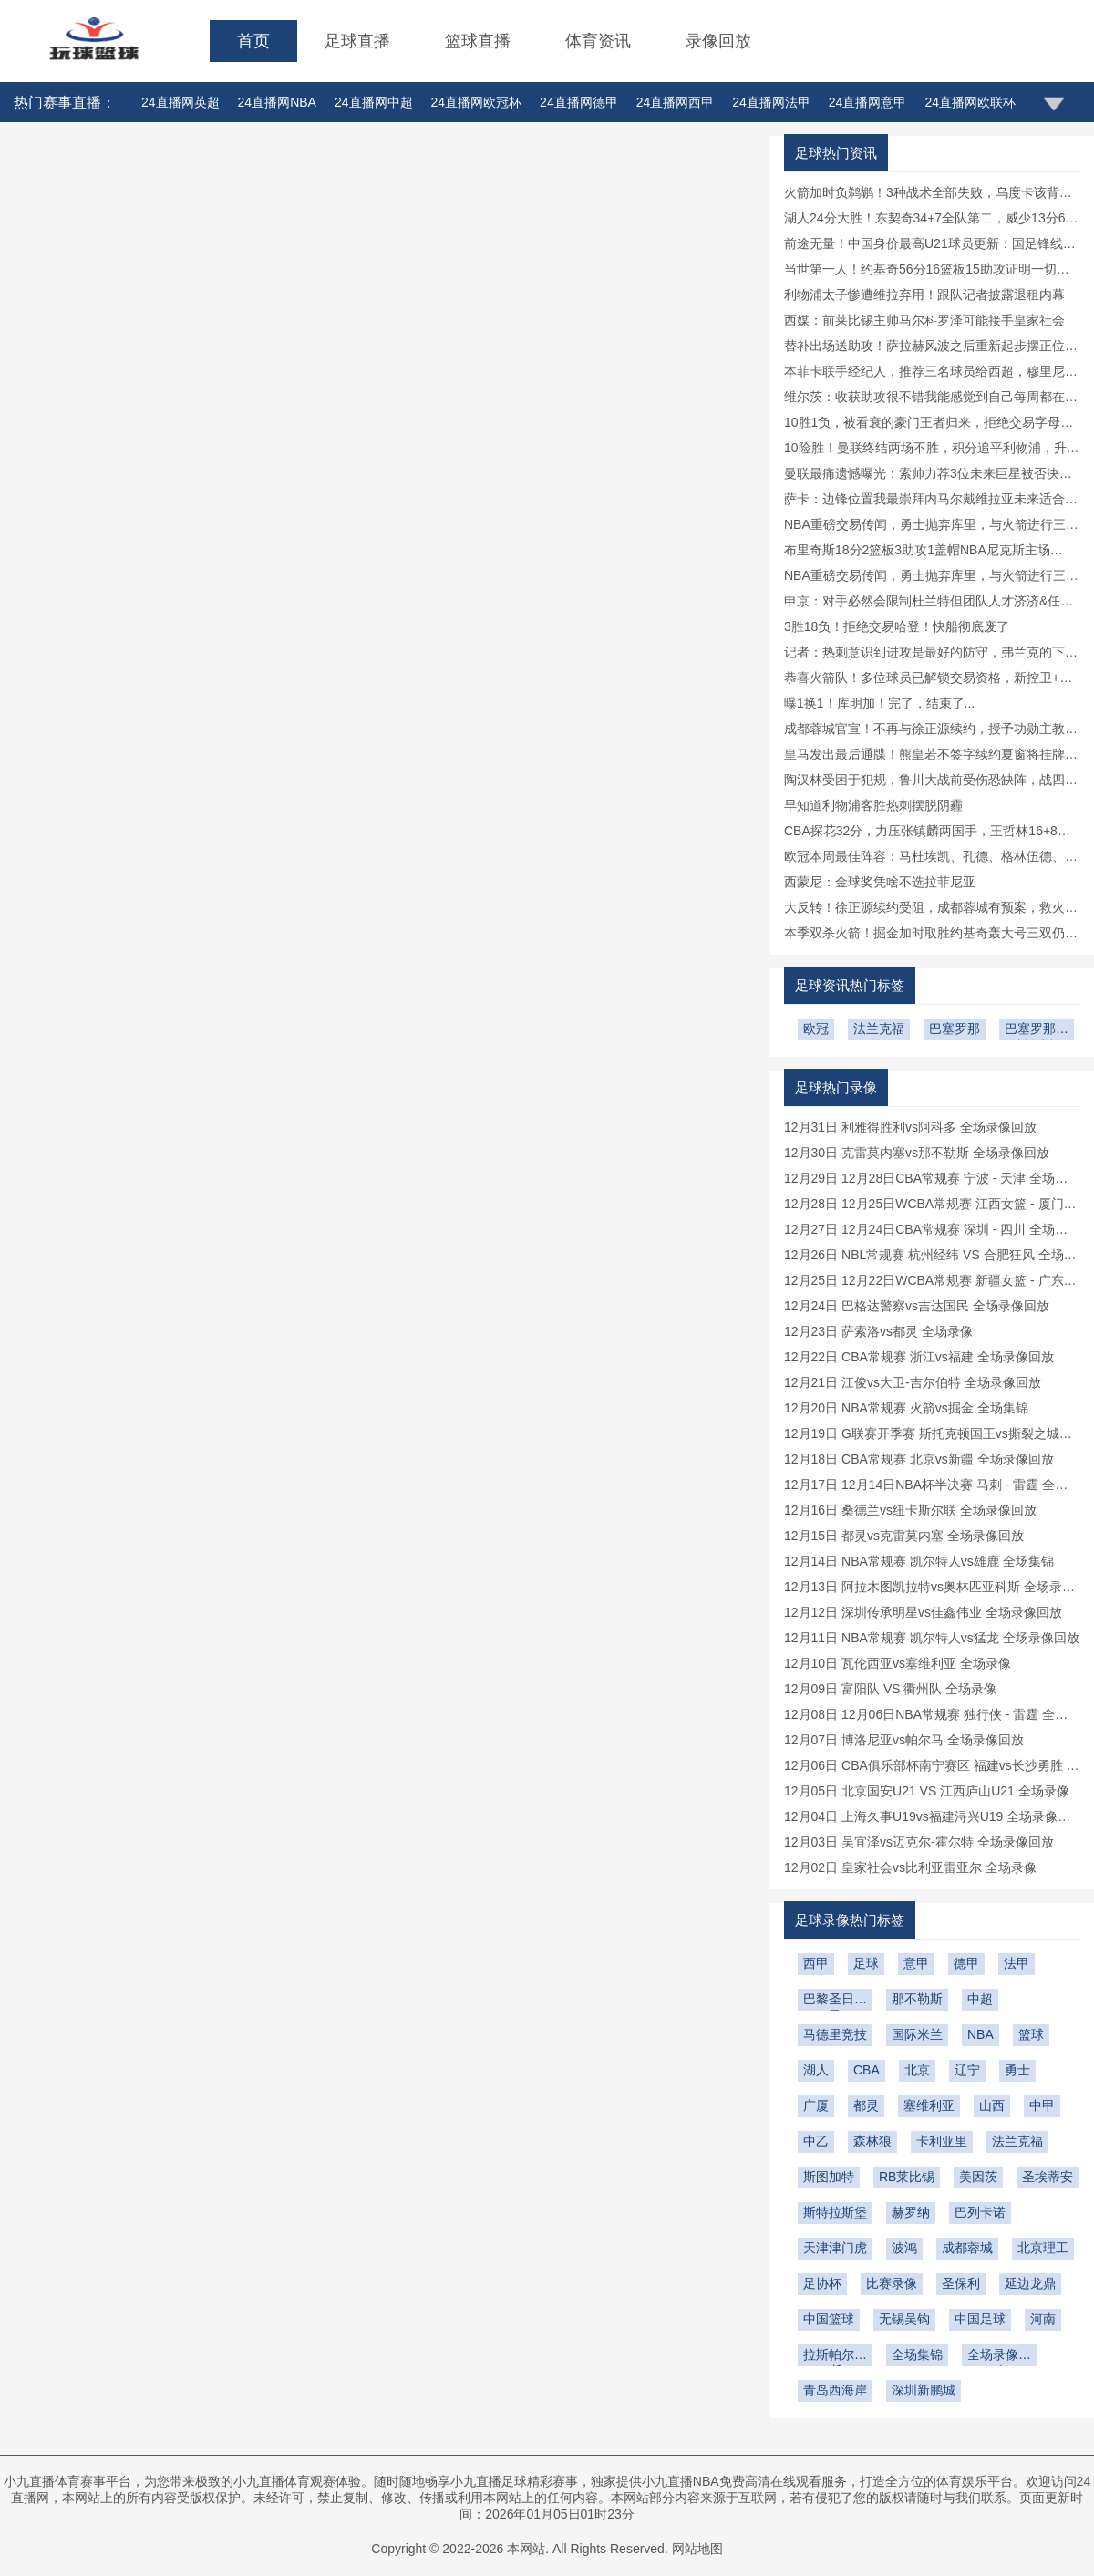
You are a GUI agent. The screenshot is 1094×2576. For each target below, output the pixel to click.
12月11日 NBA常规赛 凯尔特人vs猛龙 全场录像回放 (931, 1637)
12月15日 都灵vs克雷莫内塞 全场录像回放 (904, 1535)
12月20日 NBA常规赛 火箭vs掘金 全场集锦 (906, 1408)
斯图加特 (828, 2176)
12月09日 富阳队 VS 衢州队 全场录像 (890, 1688)
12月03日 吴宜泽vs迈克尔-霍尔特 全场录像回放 (919, 1842)
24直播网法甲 (771, 102)
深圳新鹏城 (923, 2390)
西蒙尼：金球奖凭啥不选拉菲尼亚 (879, 881)
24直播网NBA (277, 102)
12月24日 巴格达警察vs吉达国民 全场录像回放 (916, 1305)
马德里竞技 (835, 2034)
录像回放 (718, 41)
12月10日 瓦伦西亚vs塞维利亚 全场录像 (897, 1663)
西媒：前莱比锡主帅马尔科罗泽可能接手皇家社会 (924, 320)
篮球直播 (478, 41)
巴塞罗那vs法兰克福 (1036, 1030)
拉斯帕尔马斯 (835, 2356)
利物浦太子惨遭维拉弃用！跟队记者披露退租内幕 (924, 294)
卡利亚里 (941, 2141)
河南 (1043, 2319)
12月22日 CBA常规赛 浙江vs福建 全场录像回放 (919, 1357)
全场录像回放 (999, 2356)
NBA (980, 2034)
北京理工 (1042, 2247)
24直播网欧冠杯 (476, 102)
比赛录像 (891, 2283)
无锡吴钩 (904, 2319)
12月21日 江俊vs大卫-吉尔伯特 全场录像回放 (912, 1382)
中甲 (1042, 2105)
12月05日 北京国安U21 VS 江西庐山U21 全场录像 (926, 1791)
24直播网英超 (180, 102)
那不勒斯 (917, 1998)
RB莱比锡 (906, 2176)
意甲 (916, 1963)
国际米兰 (917, 2034)
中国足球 (980, 2319)
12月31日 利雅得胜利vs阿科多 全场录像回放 (910, 1127)
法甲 (1016, 1963)
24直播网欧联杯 (970, 102)
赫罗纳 (911, 2212)
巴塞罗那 (954, 1028)
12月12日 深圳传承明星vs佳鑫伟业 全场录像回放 (923, 1612)
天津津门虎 (835, 2247)
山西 (992, 2105)
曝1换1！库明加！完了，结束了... (879, 703)
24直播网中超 (374, 102)
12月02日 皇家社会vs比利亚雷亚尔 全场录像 (910, 1867)
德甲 (966, 1963)
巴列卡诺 (980, 2212)
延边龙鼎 (1030, 2283)
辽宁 (967, 2070)
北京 (917, 2070)
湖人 (816, 2070)
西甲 (816, 1963)
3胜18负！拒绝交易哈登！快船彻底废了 (896, 626)
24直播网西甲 (675, 102)
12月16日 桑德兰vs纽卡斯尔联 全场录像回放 (910, 1510)
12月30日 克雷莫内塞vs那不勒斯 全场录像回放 (916, 1152)
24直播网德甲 (579, 102)
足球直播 (357, 41)
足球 (866, 1963)
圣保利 (961, 2283)
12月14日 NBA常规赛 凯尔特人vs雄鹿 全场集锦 (919, 1561)
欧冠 (816, 1028)
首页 (253, 41)
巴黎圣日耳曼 (835, 2001)
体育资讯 (598, 41)
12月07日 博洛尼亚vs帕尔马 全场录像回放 (904, 1740)
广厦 (816, 2105)
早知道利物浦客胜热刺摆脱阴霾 (873, 805)
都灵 (866, 2105)
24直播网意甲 (868, 102)
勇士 (1017, 2070)
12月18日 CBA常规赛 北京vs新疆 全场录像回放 (919, 1459)
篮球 (1031, 2034)
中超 (980, 1998)
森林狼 (872, 2141)
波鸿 (904, 2247)
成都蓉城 (967, 2247)
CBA (866, 2070)
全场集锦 (917, 2354)
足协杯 (822, 2283)
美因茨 (978, 2176)
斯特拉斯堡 (835, 2212)
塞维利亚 (929, 2105)
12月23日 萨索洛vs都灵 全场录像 (878, 1331)
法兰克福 (878, 1028)
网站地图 (697, 2548)
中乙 (816, 2141)
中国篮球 (828, 2319)
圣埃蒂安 (1047, 2176)
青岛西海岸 (835, 2390)
